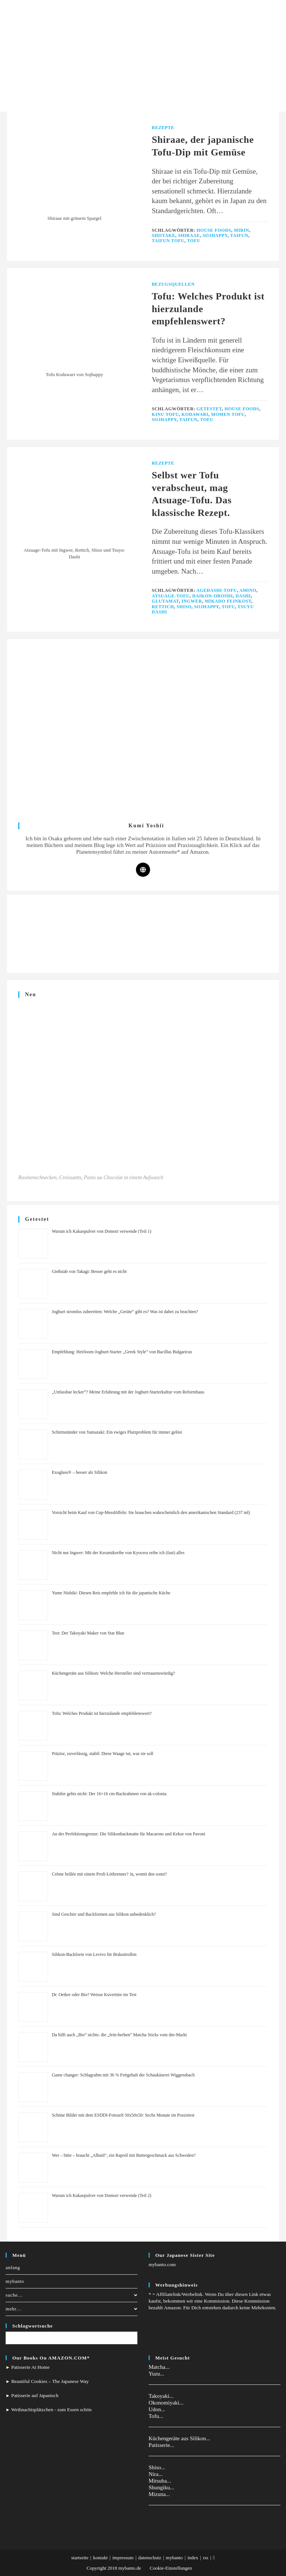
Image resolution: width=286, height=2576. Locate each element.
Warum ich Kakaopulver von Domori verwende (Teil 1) (101, 1231)
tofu (193, 240)
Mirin (241, 230)
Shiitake (163, 235)
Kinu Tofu (165, 414)
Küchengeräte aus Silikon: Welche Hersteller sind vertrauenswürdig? (113, 1673)
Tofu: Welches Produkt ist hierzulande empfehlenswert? (102, 1713)
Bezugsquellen (173, 284)
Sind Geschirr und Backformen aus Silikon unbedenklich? (104, 1914)
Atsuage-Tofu (171, 596)
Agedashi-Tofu (216, 590)
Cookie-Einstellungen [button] (171, 2568)
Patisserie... (161, 2445)
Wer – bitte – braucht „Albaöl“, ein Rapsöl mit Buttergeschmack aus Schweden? (124, 2155)
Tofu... (156, 2416)
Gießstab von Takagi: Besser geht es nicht (89, 1271)
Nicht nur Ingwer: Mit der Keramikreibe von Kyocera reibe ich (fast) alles (118, 1552)
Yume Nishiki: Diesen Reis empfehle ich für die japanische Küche (111, 1592)
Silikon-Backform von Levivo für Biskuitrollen (94, 1954)
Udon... (157, 2409)
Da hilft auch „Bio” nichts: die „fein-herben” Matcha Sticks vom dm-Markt (119, 2034)
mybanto (15, 2281)
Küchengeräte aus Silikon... (179, 2438)
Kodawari (194, 414)
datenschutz (149, 2557)
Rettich (163, 606)
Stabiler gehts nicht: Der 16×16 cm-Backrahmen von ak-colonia (109, 1793)
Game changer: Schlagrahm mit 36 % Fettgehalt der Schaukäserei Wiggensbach (123, 2075)
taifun (239, 235)
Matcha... (159, 2367)
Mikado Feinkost (228, 601)
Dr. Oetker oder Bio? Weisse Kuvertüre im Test (94, 1994)
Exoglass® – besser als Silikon (79, 1472)
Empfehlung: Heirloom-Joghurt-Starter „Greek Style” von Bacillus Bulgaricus (122, 1351)
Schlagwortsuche (32, 2326)
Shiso (184, 606)
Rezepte (163, 127)
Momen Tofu (228, 414)
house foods (214, 230)
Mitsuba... (160, 2481)
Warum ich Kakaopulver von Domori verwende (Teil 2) (101, 2195)
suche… (71, 2295)
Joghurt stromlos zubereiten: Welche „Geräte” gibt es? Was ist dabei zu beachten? (125, 1311)
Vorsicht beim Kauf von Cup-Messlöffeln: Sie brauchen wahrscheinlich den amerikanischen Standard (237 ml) (151, 1512)
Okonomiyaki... (166, 2403)
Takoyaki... (161, 2396)
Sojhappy (215, 235)
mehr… (71, 2309)
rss (205, 2557)
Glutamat (165, 601)
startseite (79, 2557)
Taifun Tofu (168, 240)
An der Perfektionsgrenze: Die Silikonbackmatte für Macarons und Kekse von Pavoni (128, 1833)
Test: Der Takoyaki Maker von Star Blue (88, 1633)
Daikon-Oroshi (212, 596)
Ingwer (192, 601)
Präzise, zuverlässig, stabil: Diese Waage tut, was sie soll (102, 1753)
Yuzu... (156, 2374)
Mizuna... (159, 2494)
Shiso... (157, 2467)
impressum (123, 2557)
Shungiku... (161, 2487)
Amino (248, 590)
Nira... (156, 2474)
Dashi (243, 596)
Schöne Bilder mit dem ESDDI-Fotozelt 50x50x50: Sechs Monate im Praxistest (123, 2115)
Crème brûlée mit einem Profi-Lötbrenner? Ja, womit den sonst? (109, 1874)
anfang (13, 2267)
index (192, 2557)
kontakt (100, 2557)
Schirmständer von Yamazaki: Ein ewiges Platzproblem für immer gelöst (117, 1432)
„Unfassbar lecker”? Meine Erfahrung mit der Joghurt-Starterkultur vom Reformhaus (128, 1392)
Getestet (209, 408)
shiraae (189, 235)
